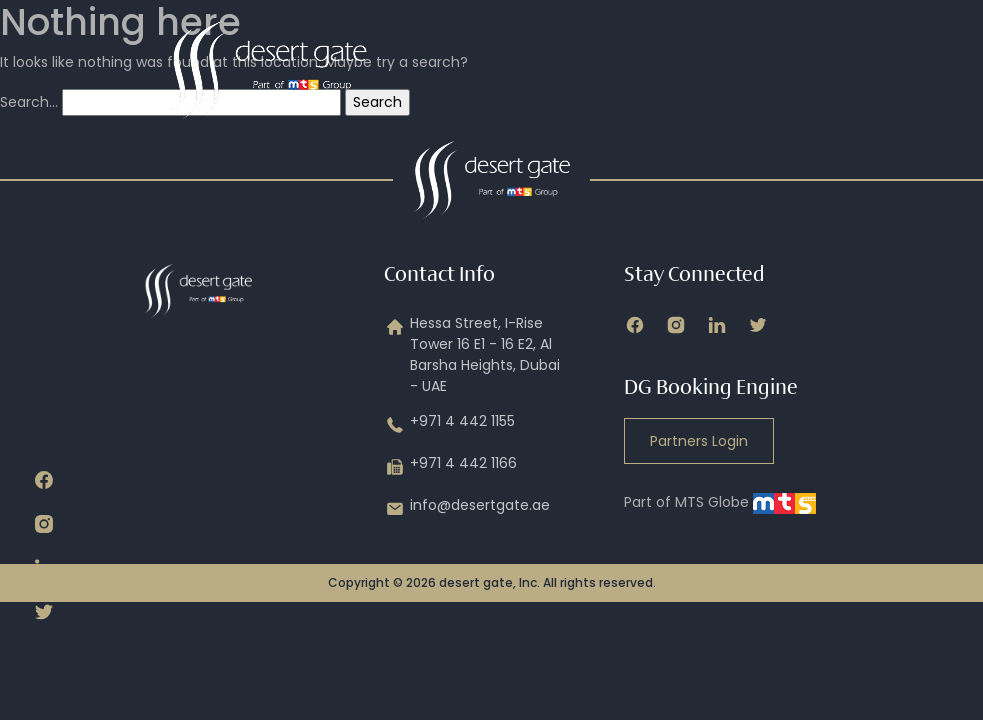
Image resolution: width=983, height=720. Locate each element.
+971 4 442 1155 (449, 425)
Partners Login (699, 441)
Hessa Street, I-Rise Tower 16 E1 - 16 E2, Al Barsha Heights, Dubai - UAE (472, 355)
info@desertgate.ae (467, 509)
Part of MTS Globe (720, 502)
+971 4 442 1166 (450, 467)
